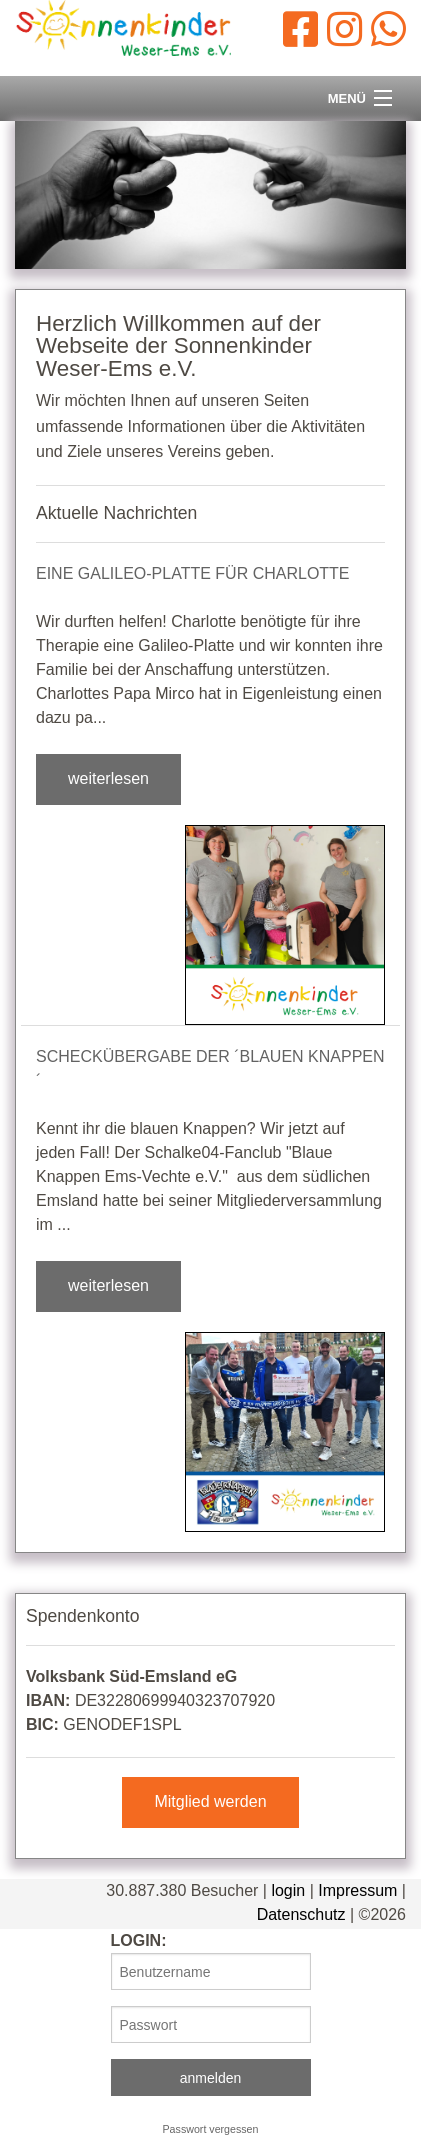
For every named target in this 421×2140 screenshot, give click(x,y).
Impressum (357, 1890)
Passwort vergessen (211, 2129)
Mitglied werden (210, 1801)
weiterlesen (108, 778)
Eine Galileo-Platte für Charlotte (193, 573)
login (288, 1890)
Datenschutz (301, 1914)
